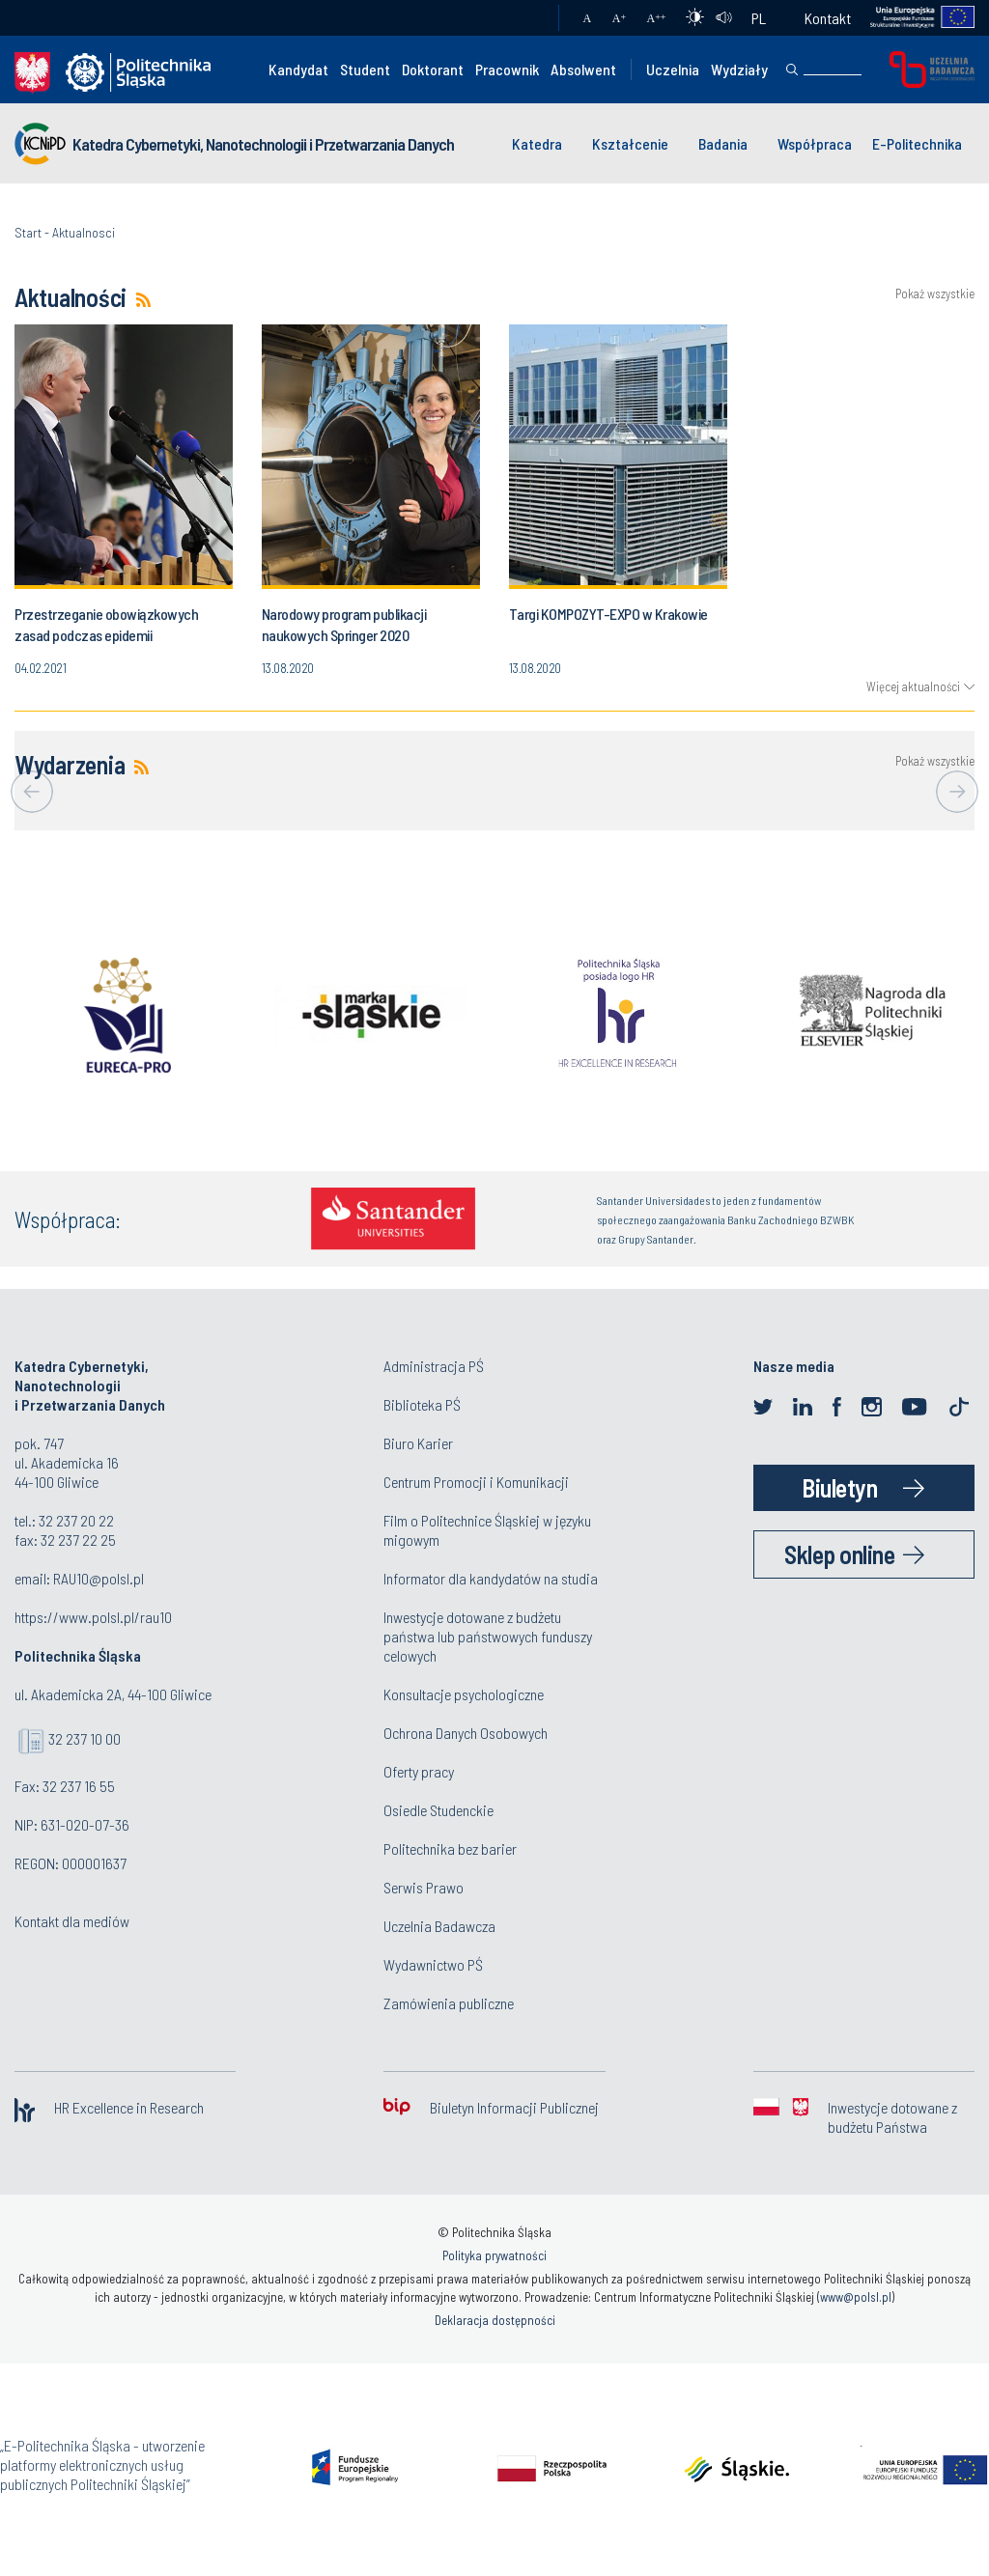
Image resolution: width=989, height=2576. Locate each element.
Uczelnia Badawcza (439, 1926)
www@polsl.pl (855, 2297)
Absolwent (583, 69)
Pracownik (507, 69)
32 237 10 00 (84, 1738)
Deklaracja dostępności (495, 2320)
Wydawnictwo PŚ (433, 1964)
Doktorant (433, 69)
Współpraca (814, 143)
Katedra (537, 143)
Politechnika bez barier (450, 1848)
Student (365, 69)
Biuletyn (839, 1487)
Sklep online (839, 1554)
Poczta (525, 18)
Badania (723, 143)
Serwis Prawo (423, 1887)
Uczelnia (672, 69)
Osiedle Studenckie (438, 1810)
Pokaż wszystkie (935, 294)
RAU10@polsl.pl (98, 1578)
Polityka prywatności (494, 2255)
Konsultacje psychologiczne (463, 1694)
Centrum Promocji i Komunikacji (476, 1481)
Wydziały (739, 69)
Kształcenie (630, 143)
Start (28, 232)
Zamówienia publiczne (448, 2003)
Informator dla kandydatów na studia (490, 1578)
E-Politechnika (917, 143)
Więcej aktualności (913, 686)
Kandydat (298, 69)
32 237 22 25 (78, 1539)
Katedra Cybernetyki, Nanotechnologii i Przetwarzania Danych (263, 143)
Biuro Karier (418, 1443)
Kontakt (828, 18)
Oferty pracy (418, 1771)
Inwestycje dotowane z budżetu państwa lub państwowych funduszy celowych (487, 1636)
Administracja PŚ (433, 1366)
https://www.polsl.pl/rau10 (93, 1617)
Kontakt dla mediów (71, 1921)
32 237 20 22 (76, 1520)
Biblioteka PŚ (422, 1404)
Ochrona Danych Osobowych (465, 1732)
